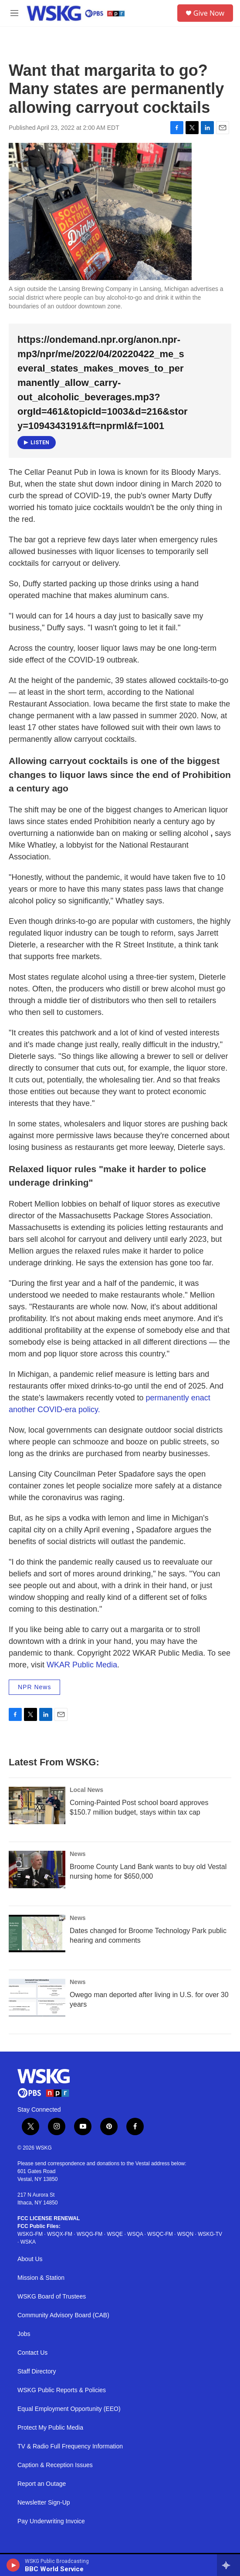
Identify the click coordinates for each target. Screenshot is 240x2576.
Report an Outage (41, 2484)
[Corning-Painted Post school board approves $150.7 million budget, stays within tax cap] (37, 1805)
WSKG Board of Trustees (51, 2296)
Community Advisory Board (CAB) (63, 2315)
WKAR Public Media (82, 1664)
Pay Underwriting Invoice (51, 2521)
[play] (13, 2565)
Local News (86, 1789)
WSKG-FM (30, 2234)
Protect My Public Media (50, 2427)
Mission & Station (40, 2278)
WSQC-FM (160, 2234)
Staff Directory (36, 2371)
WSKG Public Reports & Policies (61, 2390)
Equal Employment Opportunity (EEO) (69, 2409)
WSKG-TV (210, 2234)
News (78, 1853)
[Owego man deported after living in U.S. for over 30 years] (37, 1997)
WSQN (185, 2234)
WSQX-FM (59, 2234)
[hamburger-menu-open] (14, 13)
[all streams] (228, 2565)
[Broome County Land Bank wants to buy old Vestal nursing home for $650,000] (37, 1869)
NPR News (34, 1687)
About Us (30, 2259)
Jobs (23, 2334)
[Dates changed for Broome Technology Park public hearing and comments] (37, 1933)
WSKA (28, 2242)
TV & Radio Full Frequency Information (70, 2446)
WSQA (135, 2234)
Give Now (208, 13)
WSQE (115, 2234)
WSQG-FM (89, 2234)
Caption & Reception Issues (55, 2465)
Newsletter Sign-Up (43, 2502)
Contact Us (32, 2353)
